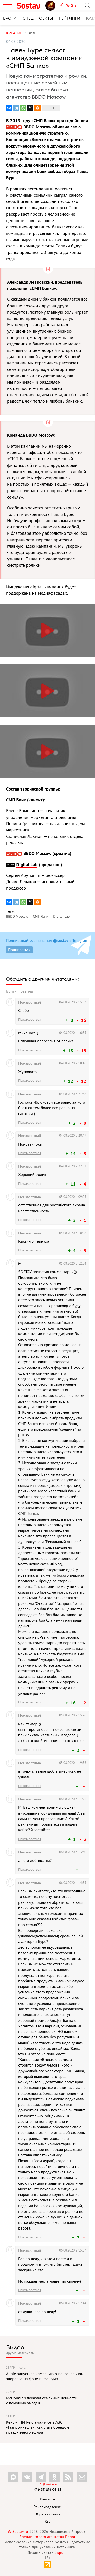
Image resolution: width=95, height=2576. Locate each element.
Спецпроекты (38, 18)
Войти (11, 991)
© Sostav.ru (18, 2531)
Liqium (61, 2552)
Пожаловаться (29, 1019)
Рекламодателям (47, 2506)
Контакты (47, 2499)
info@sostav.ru (47, 2484)
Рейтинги (69, 18)
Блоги (9, 18)
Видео (15, 2347)
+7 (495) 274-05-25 (47, 2489)
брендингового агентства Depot (47, 2536)
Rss (47, 2521)
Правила (25, 991)
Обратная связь (48, 2514)
